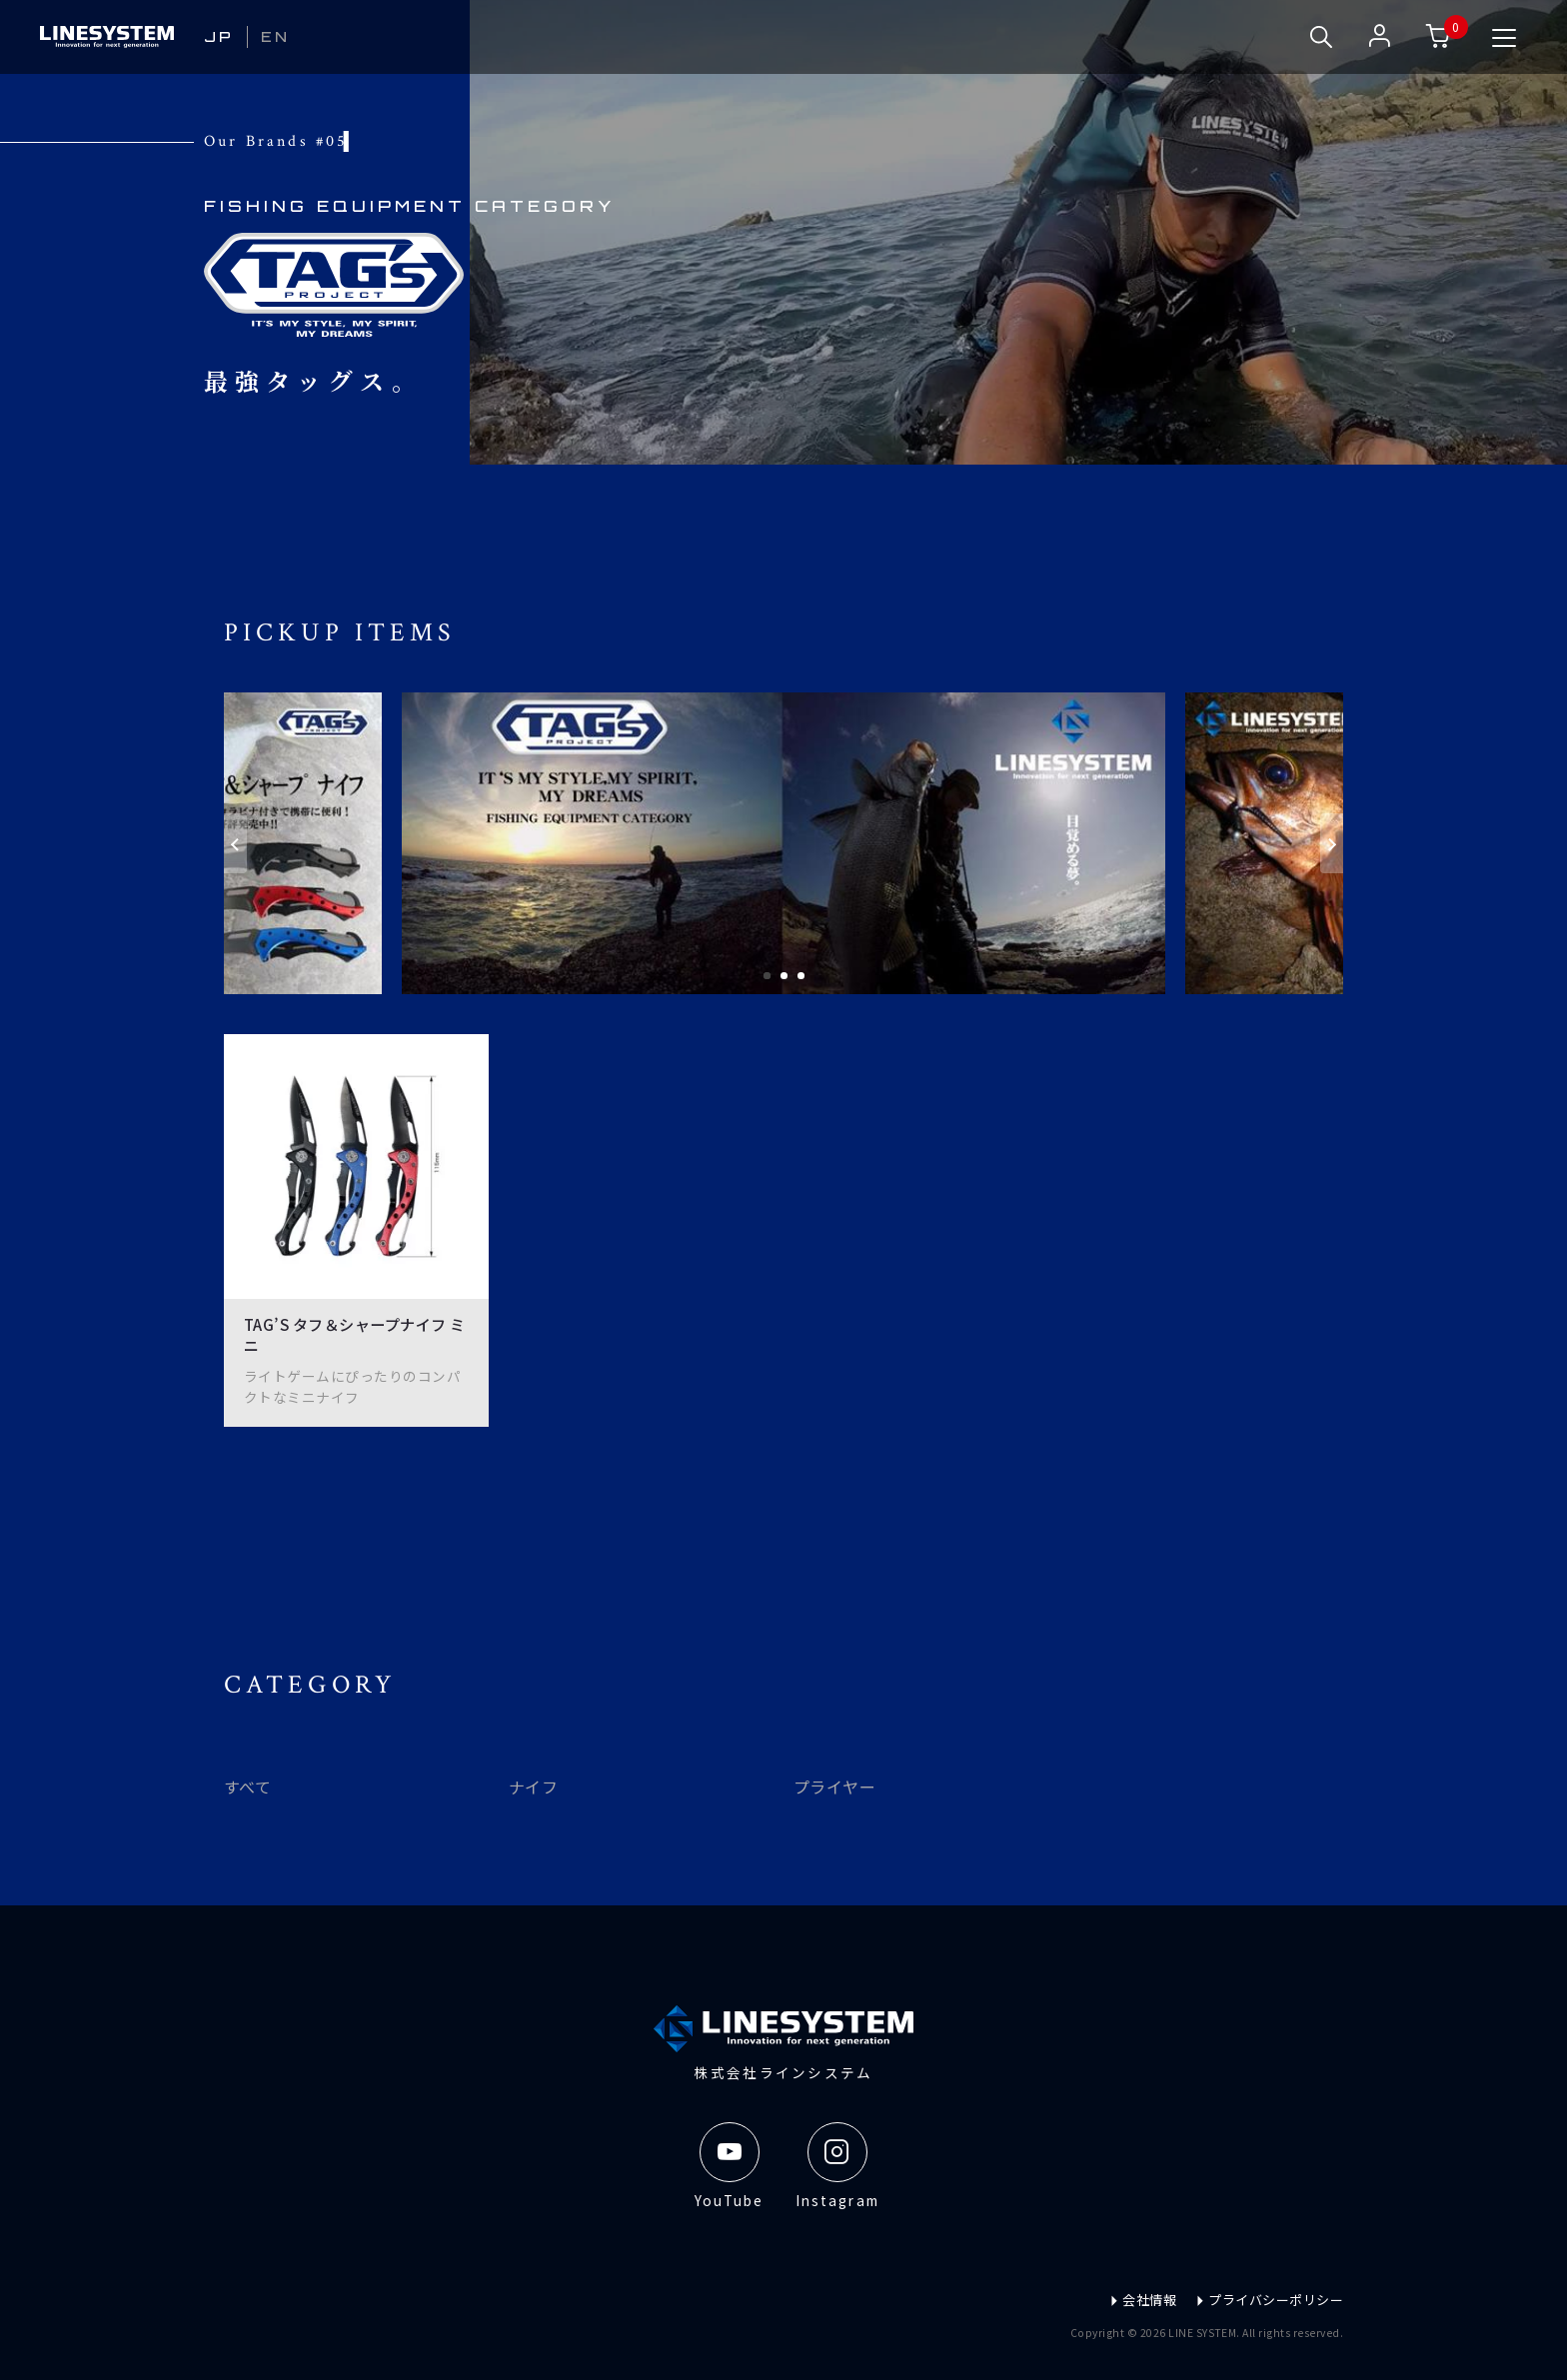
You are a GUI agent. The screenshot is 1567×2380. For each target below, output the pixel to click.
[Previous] (235, 843)
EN (276, 37)
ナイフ (533, 1786)
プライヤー (834, 1786)
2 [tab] (784, 975)
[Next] (1331, 843)
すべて (247, 1786)
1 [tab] (767, 975)
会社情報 (1142, 2298)
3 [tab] (800, 975)
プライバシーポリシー (1269, 2298)
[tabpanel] (783, 843)
